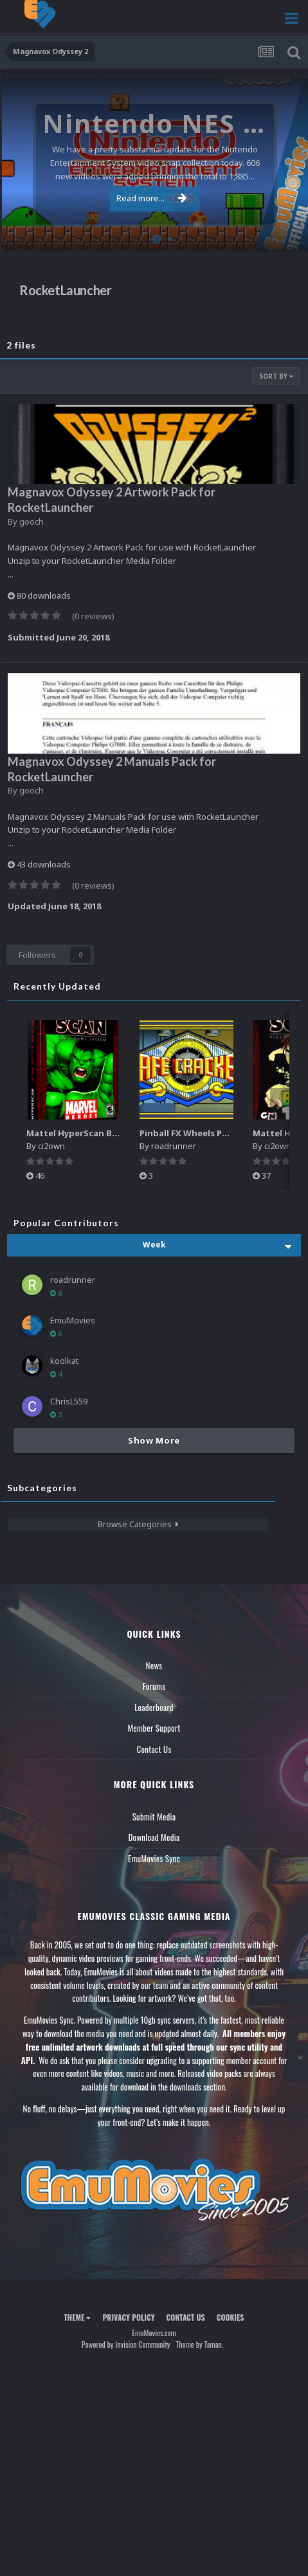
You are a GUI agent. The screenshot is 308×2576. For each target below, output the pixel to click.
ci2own (51, 1146)
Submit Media (154, 1816)
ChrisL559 (68, 1401)
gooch (31, 521)
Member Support (153, 1727)
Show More (154, 1440)
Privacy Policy (128, 2317)
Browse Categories (138, 1524)
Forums (154, 1686)
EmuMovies (72, 1320)
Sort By (276, 376)
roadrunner (173, 1146)
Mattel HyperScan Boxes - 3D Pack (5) (105, 1133)
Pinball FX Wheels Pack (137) (199, 1133)
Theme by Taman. (199, 2344)
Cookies (230, 2317)
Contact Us (153, 1749)
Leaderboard (154, 1707)
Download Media (154, 1837)
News (154, 1665)
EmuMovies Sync (154, 1858)
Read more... (151, 198)
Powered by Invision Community (126, 2344)
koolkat (64, 1360)
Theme (77, 2317)
